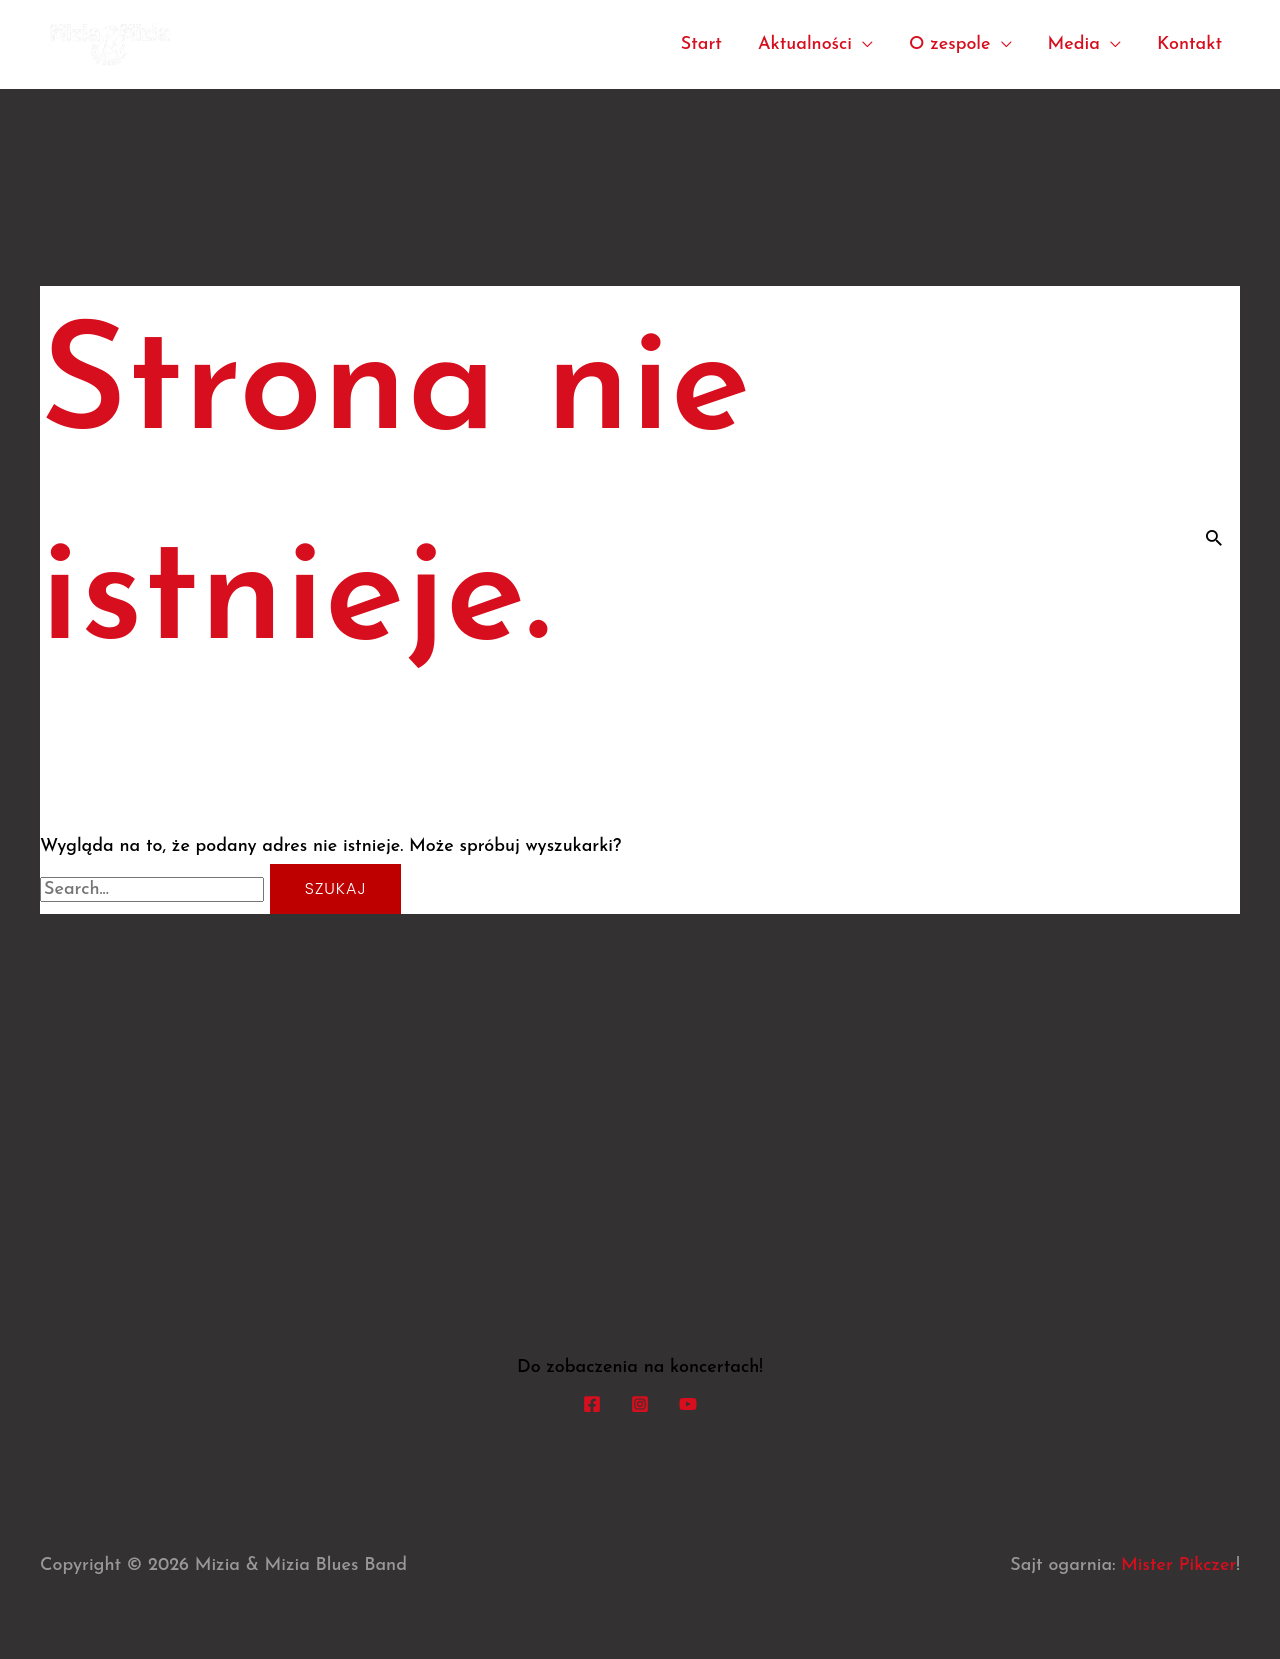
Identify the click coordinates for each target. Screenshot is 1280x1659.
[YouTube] (688, 1403)
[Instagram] (640, 1403)
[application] (862, 45)
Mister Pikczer (1178, 1565)
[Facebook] (592, 1403)
